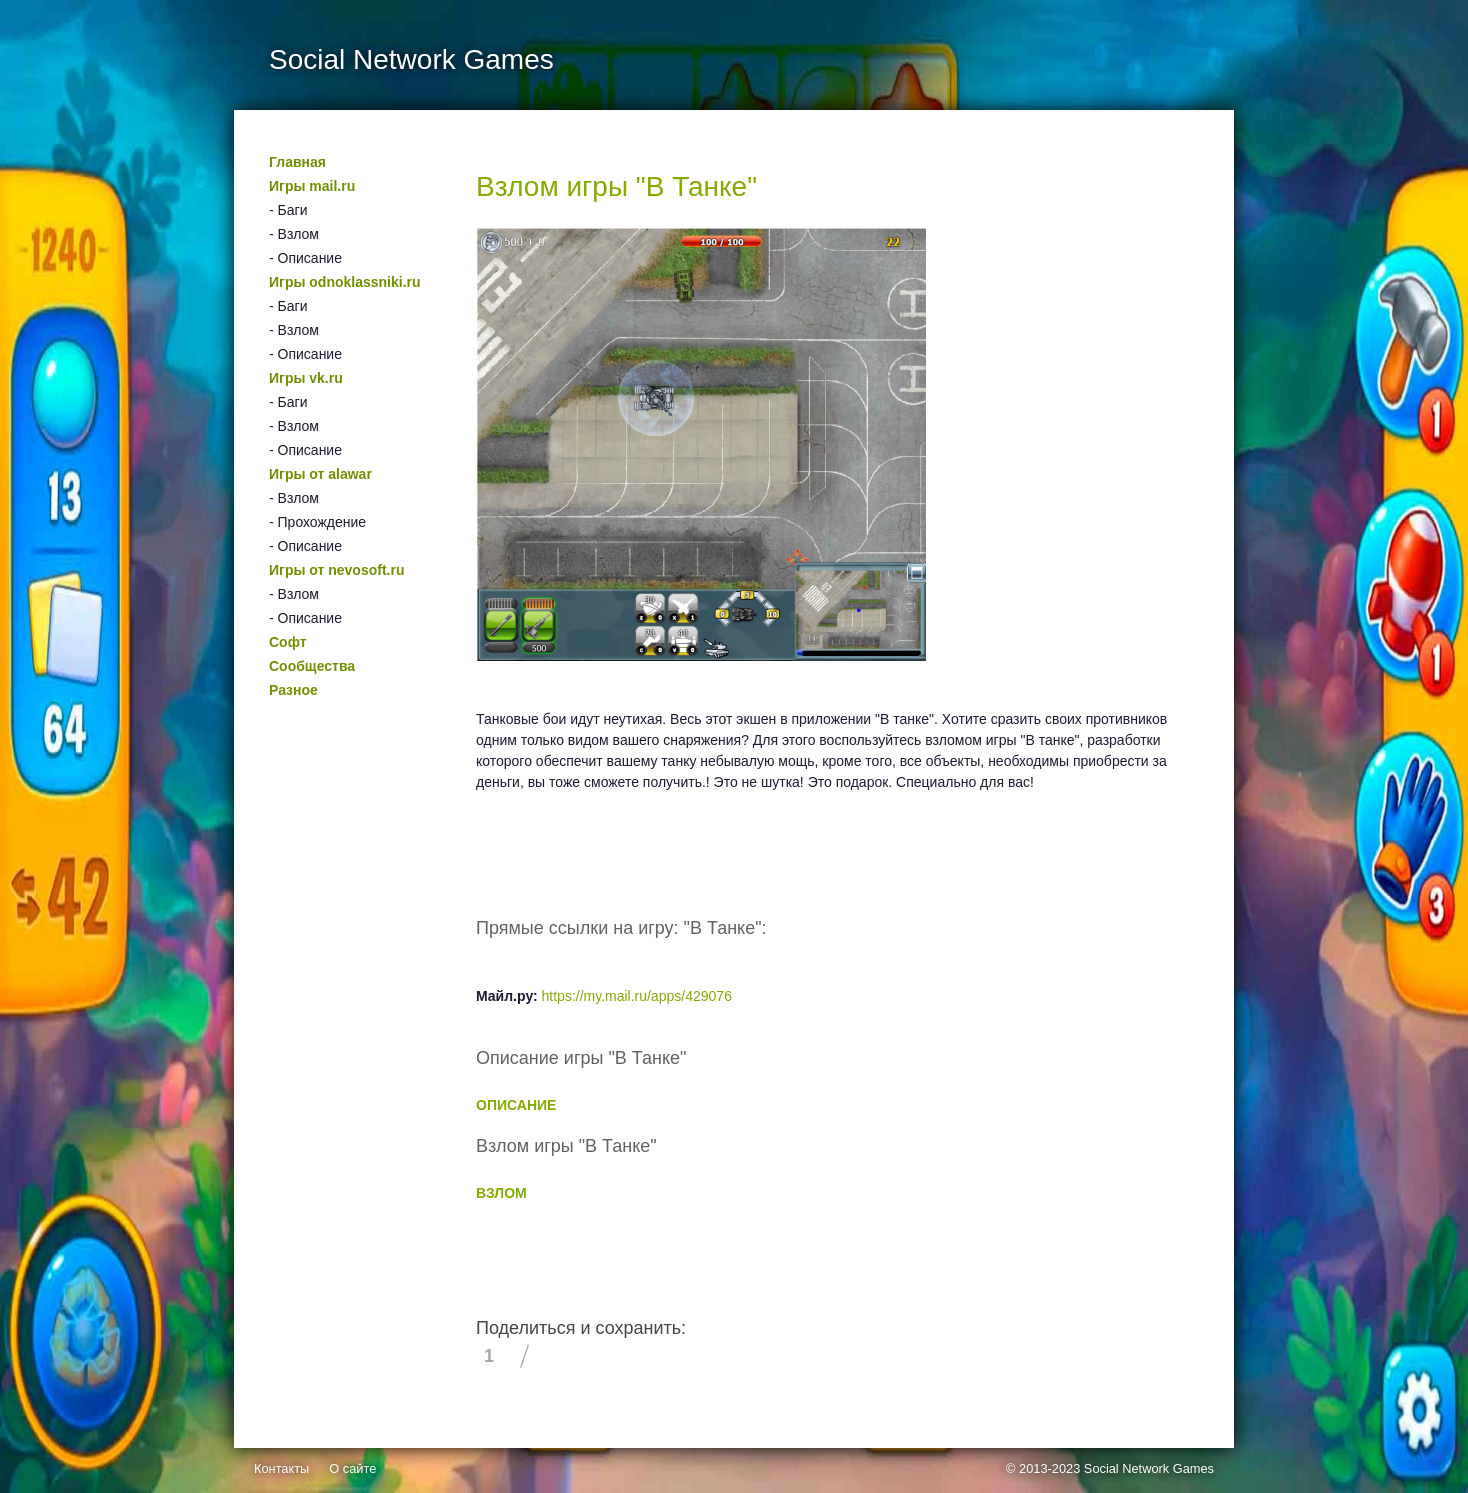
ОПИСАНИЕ (516, 1105)
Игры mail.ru (312, 186)
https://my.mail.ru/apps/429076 (637, 996)
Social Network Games (1149, 1468)
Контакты (281, 1468)
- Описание (305, 258)
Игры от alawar (320, 474)
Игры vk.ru (306, 378)
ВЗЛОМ (501, 1193)
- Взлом (294, 234)
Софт (288, 642)
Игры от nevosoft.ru (336, 570)
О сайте (352, 1468)
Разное (293, 690)
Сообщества (312, 666)
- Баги (288, 210)
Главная (297, 162)
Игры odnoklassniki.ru (345, 282)
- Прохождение (317, 522)
